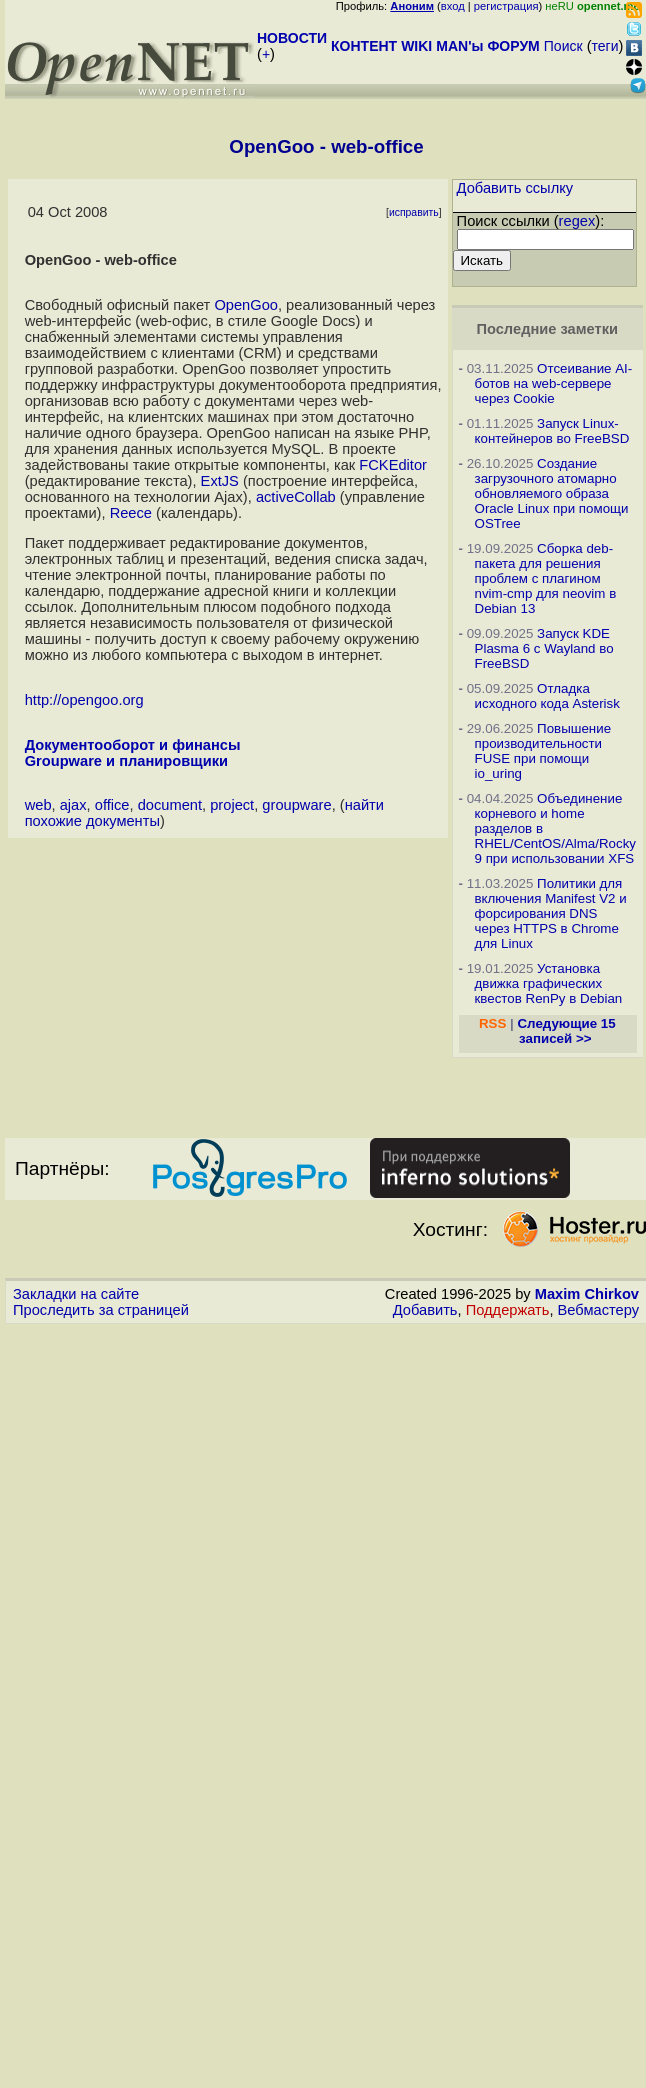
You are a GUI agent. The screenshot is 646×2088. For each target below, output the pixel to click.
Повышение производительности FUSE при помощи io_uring (543, 751)
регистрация (506, 6)
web (38, 805)
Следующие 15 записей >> (566, 1031)
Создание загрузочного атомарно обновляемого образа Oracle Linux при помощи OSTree (552, 493)
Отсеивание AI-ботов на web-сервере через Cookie (554, 383)
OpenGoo (246, 305)
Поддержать (508, 1310)
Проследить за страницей (101, 1310)
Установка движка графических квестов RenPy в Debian (549, 983)
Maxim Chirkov (587, 1294)
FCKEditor (393, 465)
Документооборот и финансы (133, 745)
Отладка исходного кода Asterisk (547, 696)
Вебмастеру (598, 1310)
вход (453, 6)
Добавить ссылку (515, 188)
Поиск (563, 46)
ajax (73, 805)
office (112, 805)
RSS (492, 1023)
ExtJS (220, 481)
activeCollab (296, 497)
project (232, 805)
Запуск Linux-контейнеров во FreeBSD (552, 431)
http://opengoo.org (84, 700)
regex (577, 221)
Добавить (425, 1310)
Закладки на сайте (76, 1294)
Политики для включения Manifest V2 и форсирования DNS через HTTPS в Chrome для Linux (551, 913)
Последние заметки (547, 329)
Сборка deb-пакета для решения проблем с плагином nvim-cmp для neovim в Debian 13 (546, 578)
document (170, 805)
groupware (296, 805)
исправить (414, 212)
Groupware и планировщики (126, 761)
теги (605, 46)
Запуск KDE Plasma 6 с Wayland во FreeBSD (544, 648)
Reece (131, 513)
